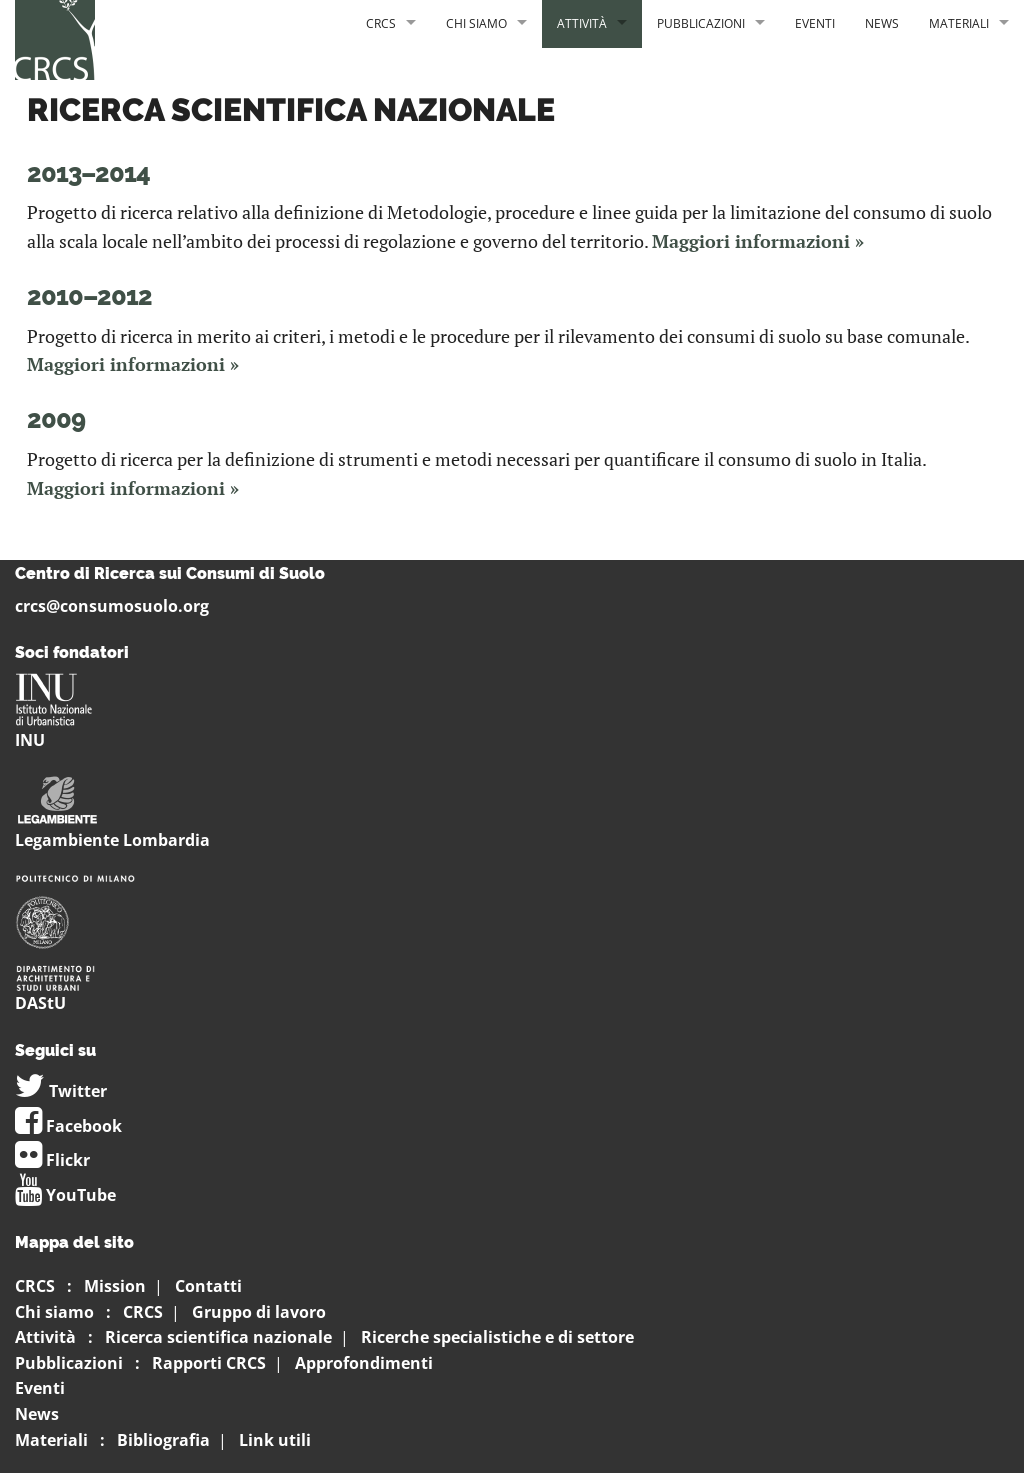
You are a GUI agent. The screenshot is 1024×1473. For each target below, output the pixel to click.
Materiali (959, 23)
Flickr (52, 1160)
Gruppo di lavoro (259, 1312)
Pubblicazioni (701, 23)
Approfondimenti (364, 1363)
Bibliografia (163, 1440)
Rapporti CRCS (209, 1363)
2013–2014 (88, 173)
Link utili (275, 1440)
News (882, 23)
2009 (56, 419)
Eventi (815, 23)
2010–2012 (89, 296)
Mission (115, 1286)
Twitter (61, 1091)
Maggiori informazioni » (758, 241)
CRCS (381, 23)
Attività (582, 23)
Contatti (208, 1286)
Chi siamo (476, 23)
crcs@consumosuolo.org (112, 606)
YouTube (65, 1195)
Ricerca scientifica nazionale (218, 1337)
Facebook (68, 1126)
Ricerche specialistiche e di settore (497, 1337)
